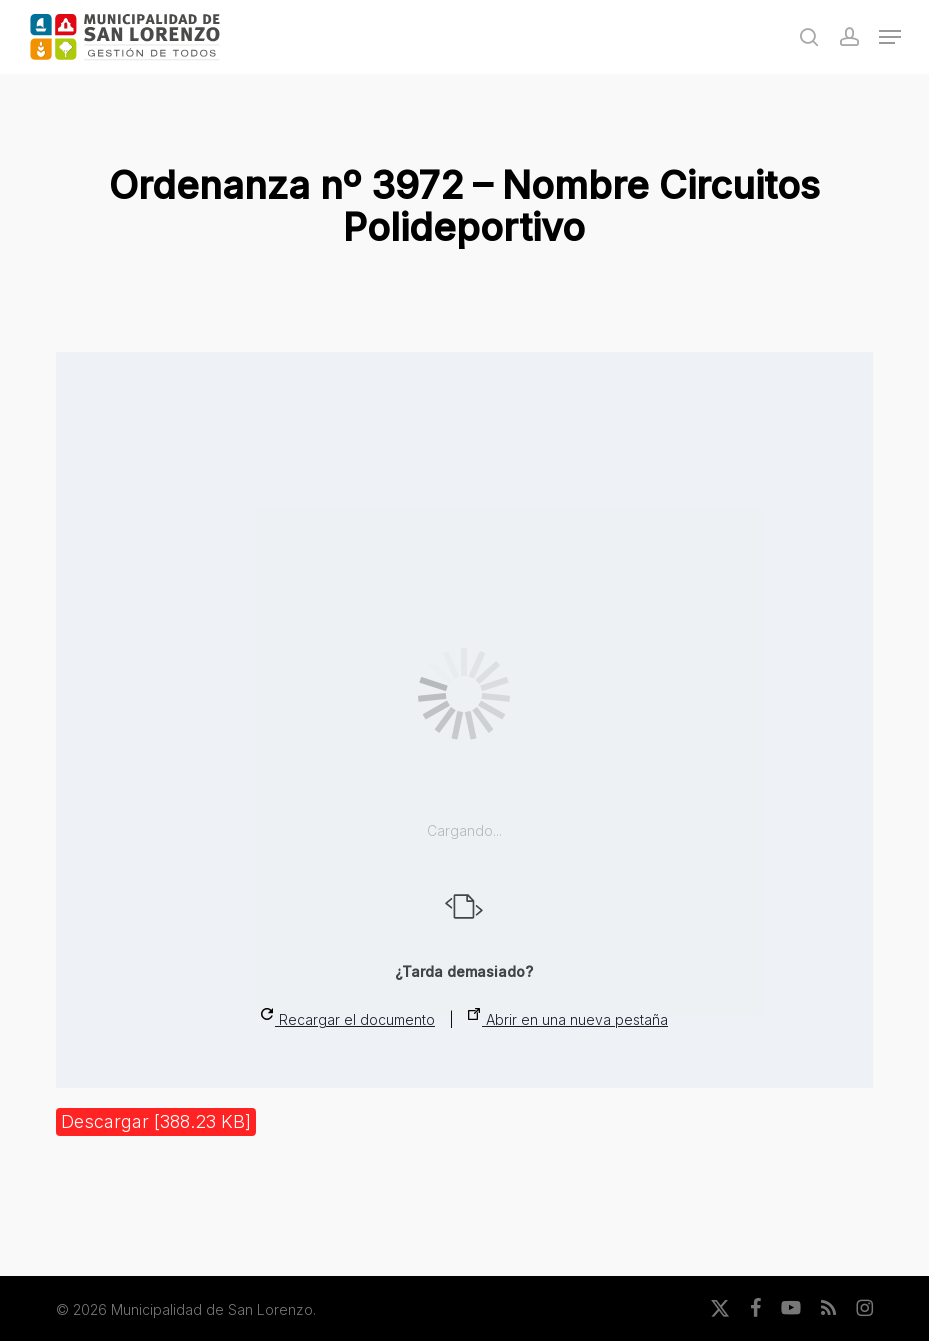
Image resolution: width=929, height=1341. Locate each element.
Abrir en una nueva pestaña (568, 1018)
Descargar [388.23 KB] (156, 1121)
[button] (890, 37)
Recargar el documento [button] (348, 1018)
